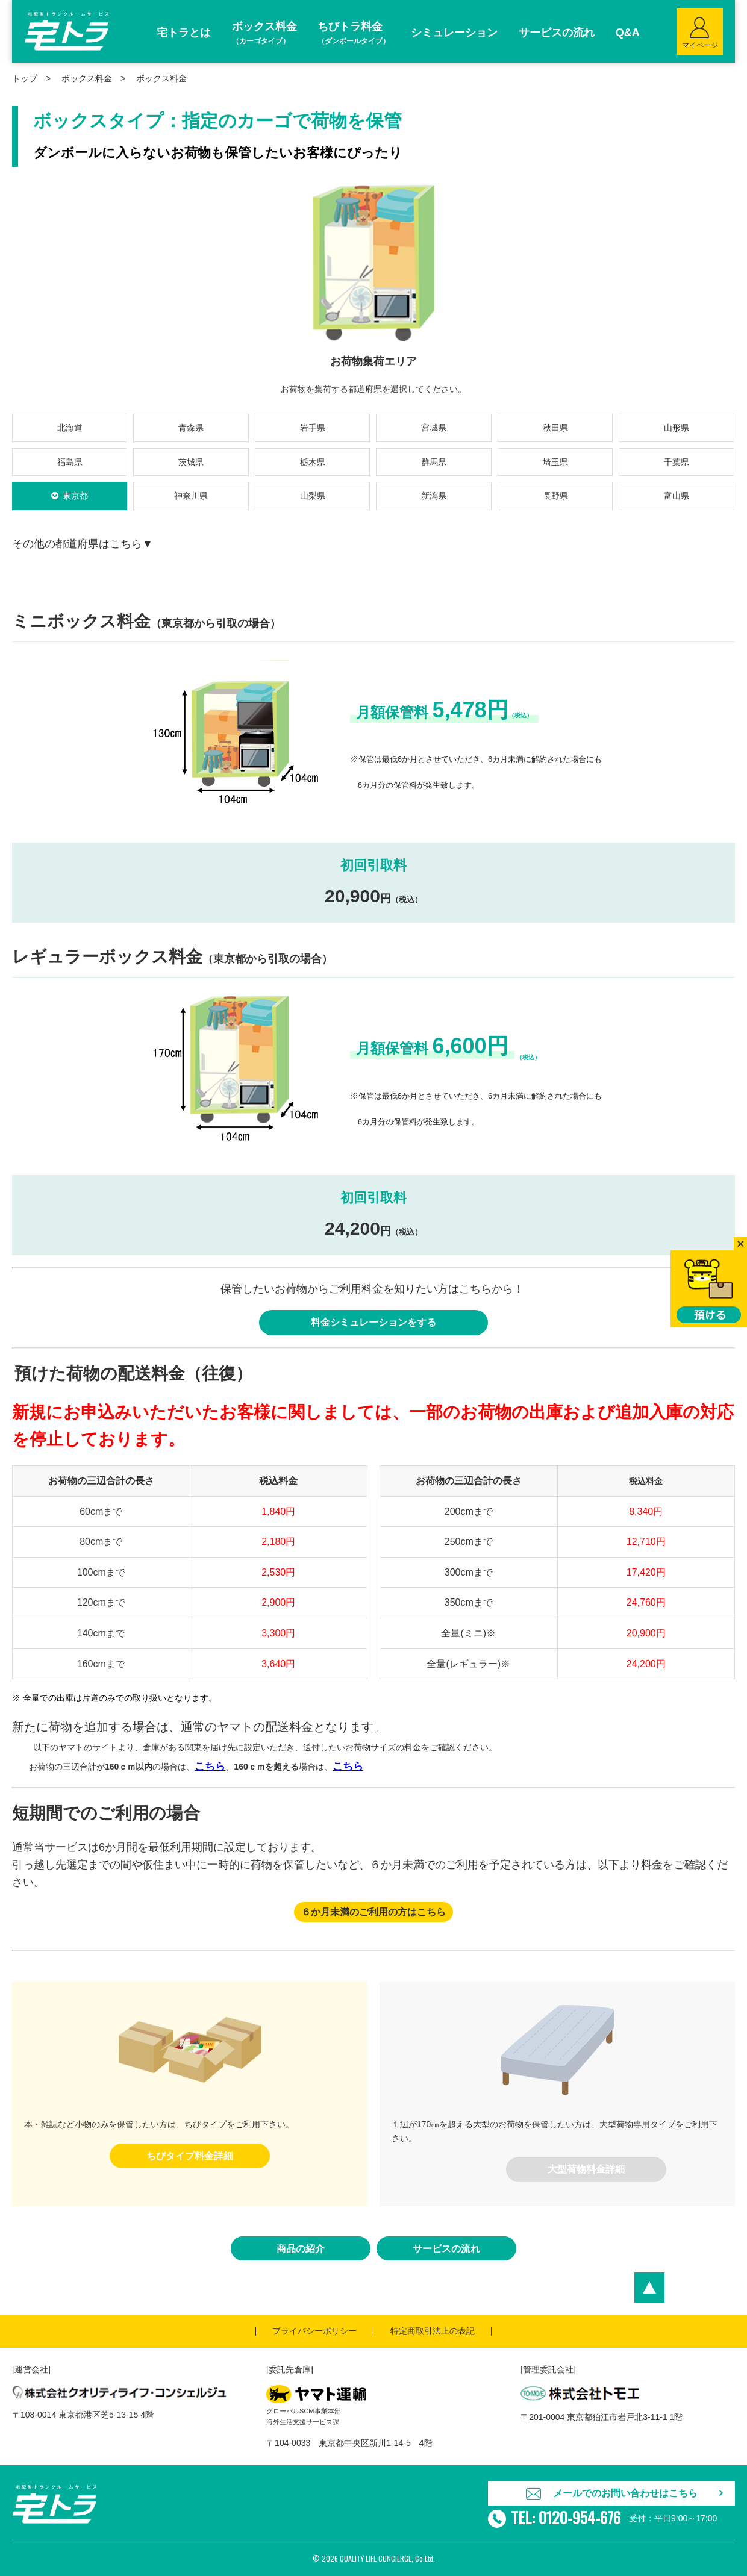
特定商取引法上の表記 (432, 2331)
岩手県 (312, 427)
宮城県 (433, 427)
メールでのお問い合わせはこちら (625, 2493)
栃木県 (312, 462)
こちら (210, 1766)
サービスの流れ (446, 2249)
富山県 (676, 496)
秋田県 (555, 427)
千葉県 (676, 462)
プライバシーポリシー (314, 2331)
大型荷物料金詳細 (586, 2169)
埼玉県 (555, 462)
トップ (24, 78)
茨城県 (191, 462)
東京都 (75, 496)
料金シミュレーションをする (373, 1322)
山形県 (676, 427)
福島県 (70, 462)
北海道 (70, 427)
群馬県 (433, 462)
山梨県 (312, 496)
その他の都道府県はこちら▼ (82, 544)
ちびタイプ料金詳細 (189, 2156)
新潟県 (433, 496)
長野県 (555, 496)
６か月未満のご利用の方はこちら (373, 1912)
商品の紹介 (301, 2249)
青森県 (191, 427)
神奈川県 (191, 496)
